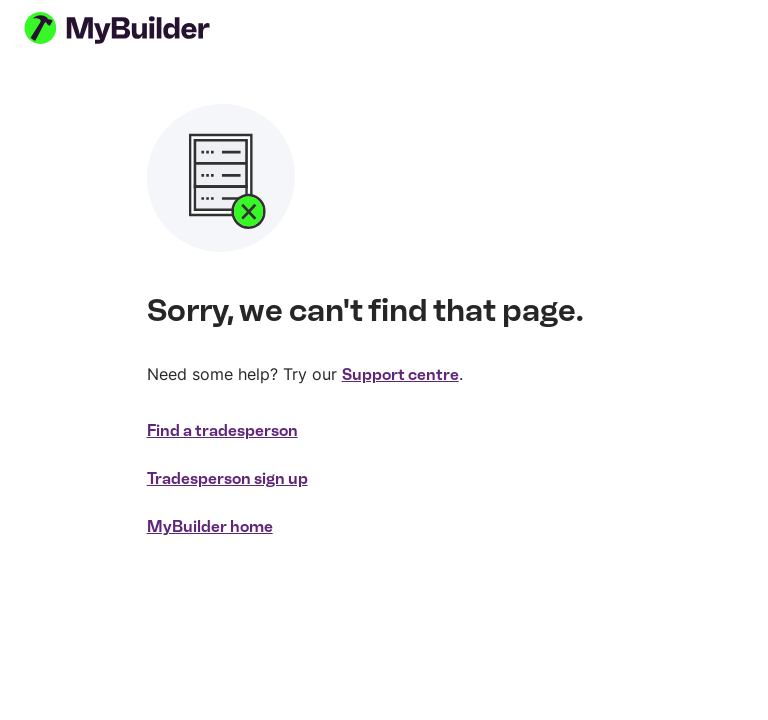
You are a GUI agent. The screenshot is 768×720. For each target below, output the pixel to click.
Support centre (400, 374)
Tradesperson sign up (227, 478)
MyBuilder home (210, 526)
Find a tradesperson (222, 430)
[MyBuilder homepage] (142, 28)
